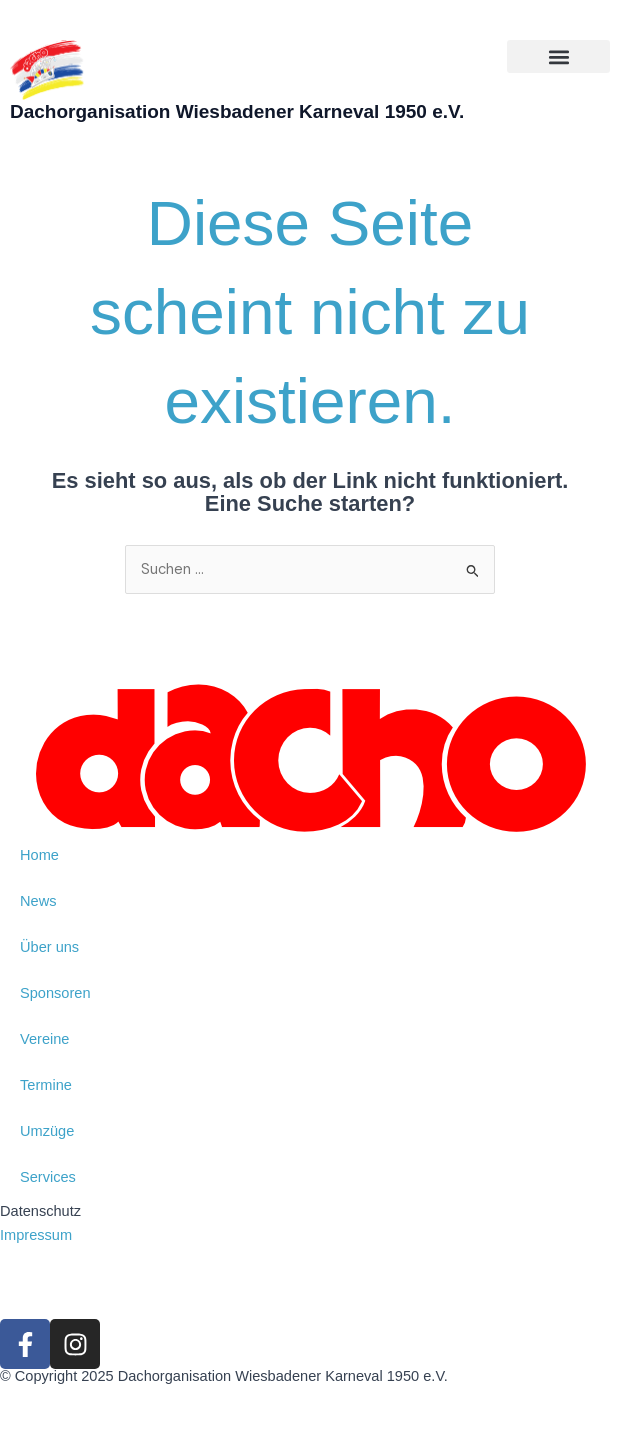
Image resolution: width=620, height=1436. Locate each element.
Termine (46, 1085)
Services (48, 1177)
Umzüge (47, 1131)
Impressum (36, 1235)
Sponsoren (55, 993)
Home (39, 855)
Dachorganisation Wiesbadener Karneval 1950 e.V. (237, 111)
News (38, 901)
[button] (558, 56)
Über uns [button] (49, 947)
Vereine (44, 1039)
